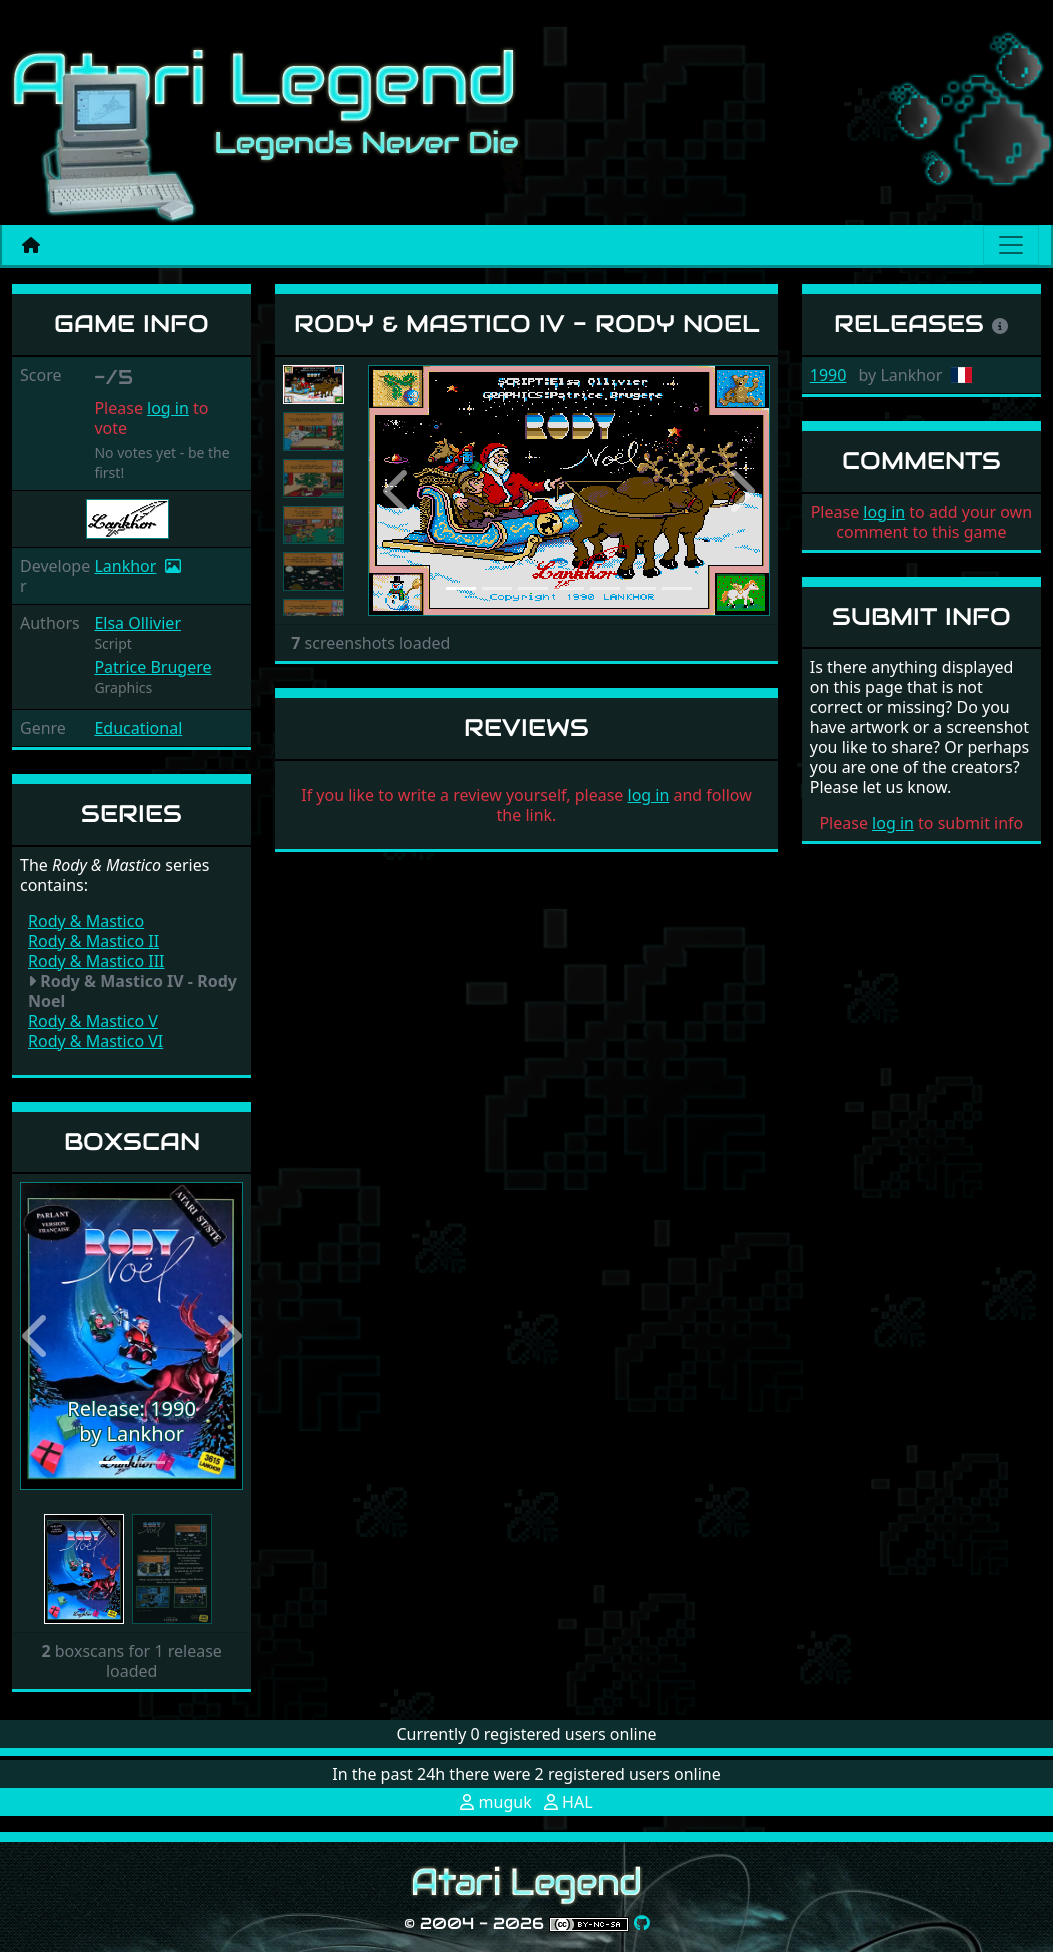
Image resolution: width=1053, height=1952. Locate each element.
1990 (828, 375)
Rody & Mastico (86, 921)
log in (168, 408)
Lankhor (125, 566)
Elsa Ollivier (137, 623)
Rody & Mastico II (93, 941)
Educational (138, 728)
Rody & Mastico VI (95, 1041)
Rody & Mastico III (96, 961)
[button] (36, 1336)
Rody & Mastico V (93, 1021)
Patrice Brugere (152, 667)
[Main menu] (1011, 245)
